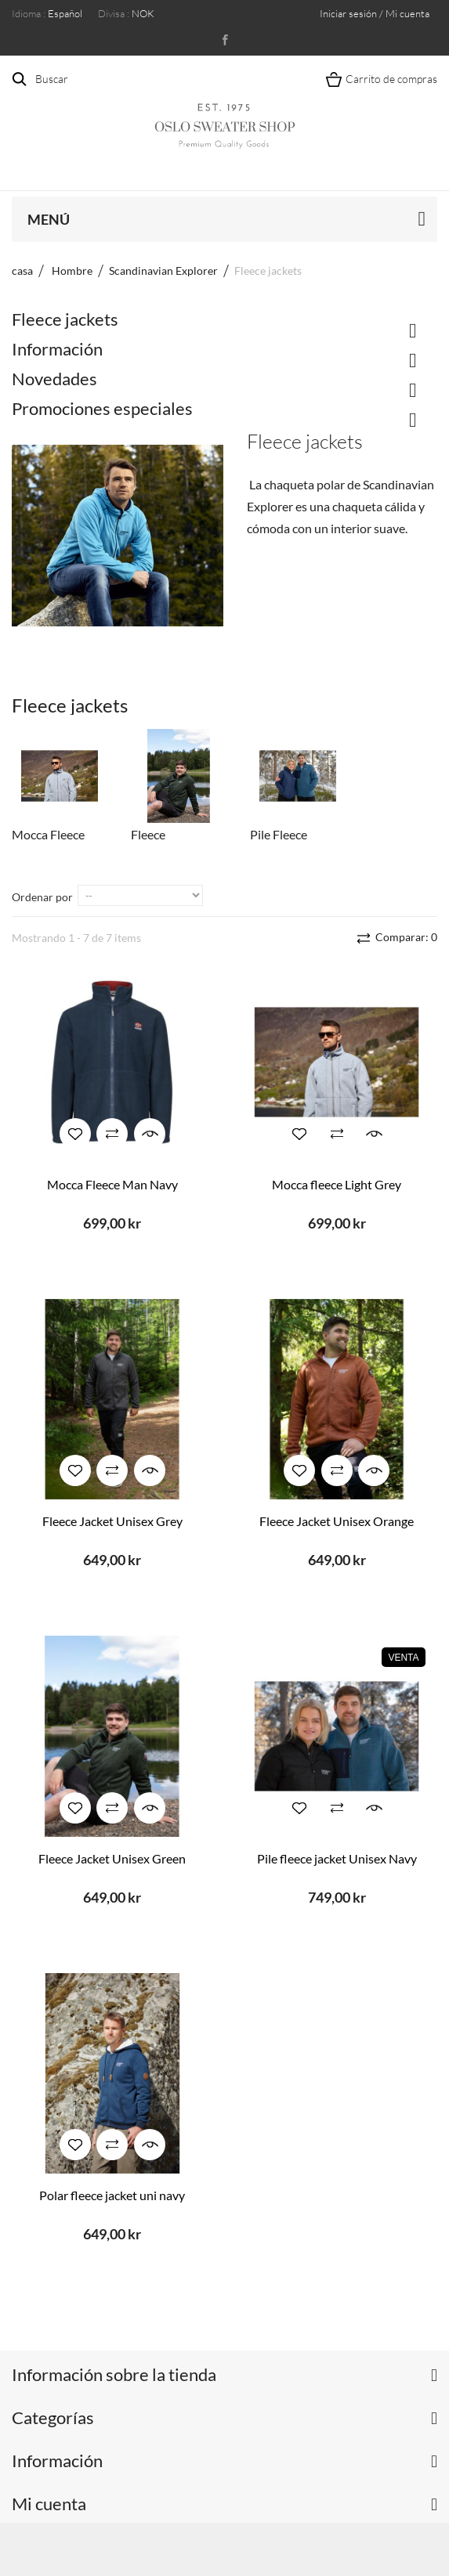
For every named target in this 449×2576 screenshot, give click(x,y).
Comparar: (405, 936)
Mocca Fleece (48, 834)
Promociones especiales (102, 408)
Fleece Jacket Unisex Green (112, 1858)
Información (57, 348)
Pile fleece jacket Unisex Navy (337, 1858)
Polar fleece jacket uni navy (112, 2195)
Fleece (148, 834)
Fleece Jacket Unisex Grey (112, 1520)
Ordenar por (42, 897)
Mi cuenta (49, 2503)
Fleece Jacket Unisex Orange (336, 1520)
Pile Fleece (278, 834)
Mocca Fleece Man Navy (112, 1184)
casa (22, 270)
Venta (403, 1657)
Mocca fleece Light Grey (336, 1184)
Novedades (54, 378)
